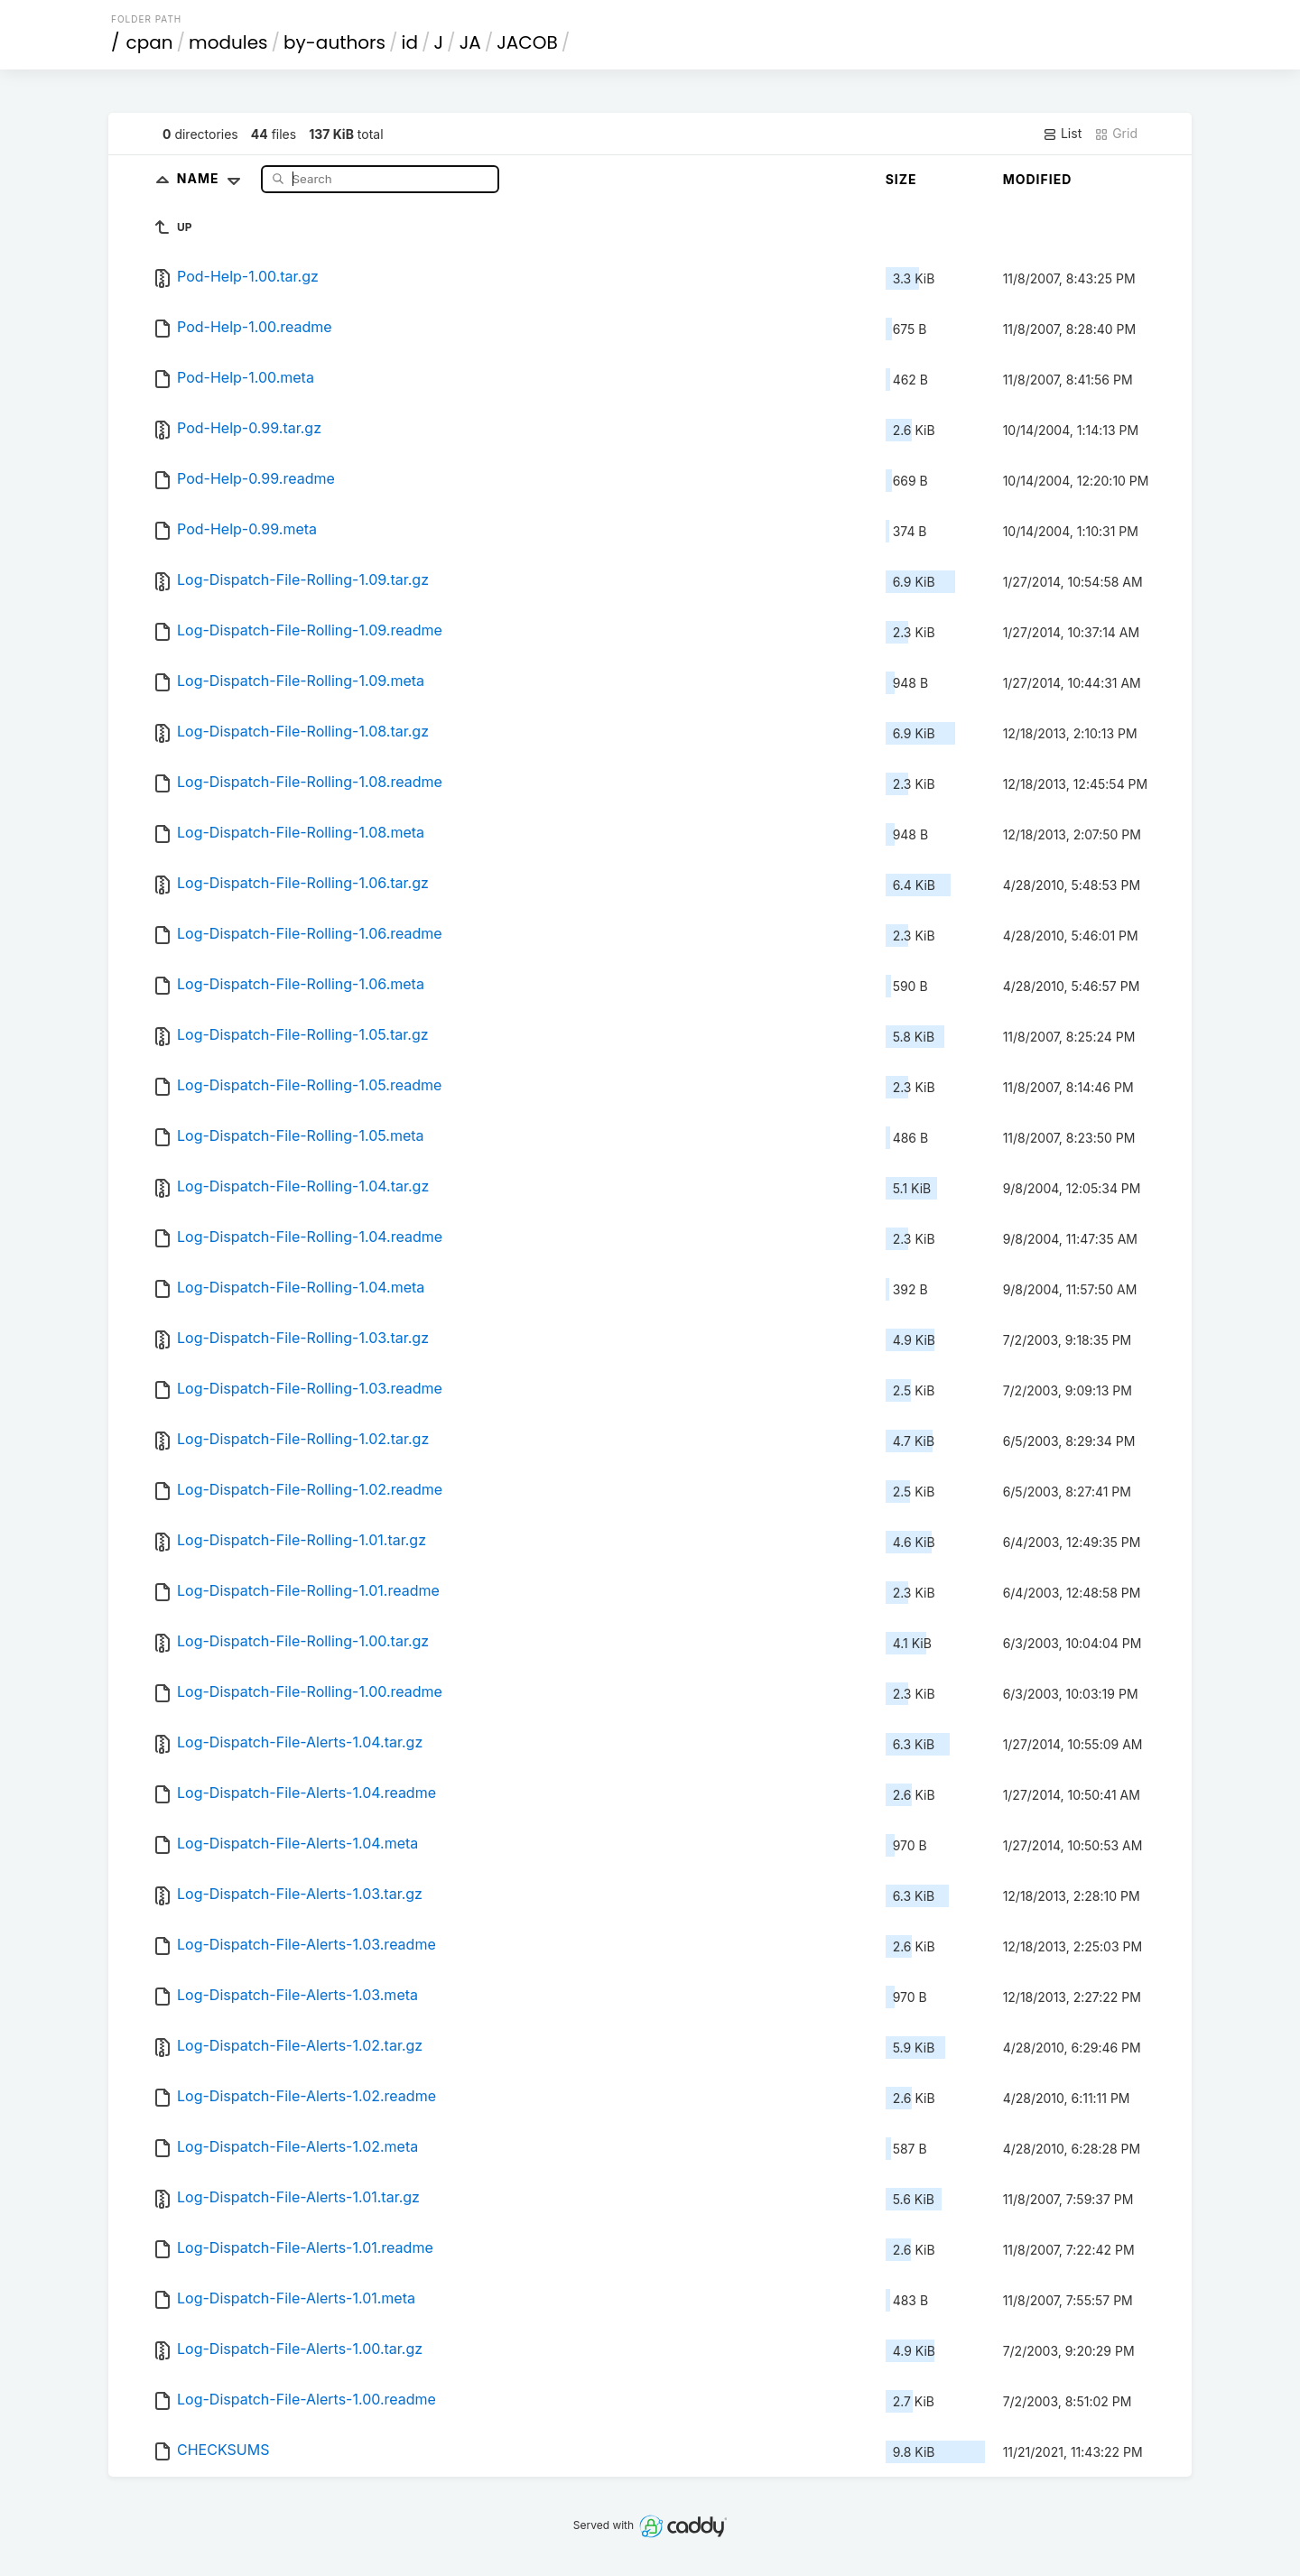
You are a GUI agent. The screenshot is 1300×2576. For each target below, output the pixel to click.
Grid (1116, 133)
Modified (1037, 179)
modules (228, 42)
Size (901, 179)
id (410, 42)
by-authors (334, 42)
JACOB (527, 42)
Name (212, 178)
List (1062, 133)
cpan (149, 42)
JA (470, 42)
